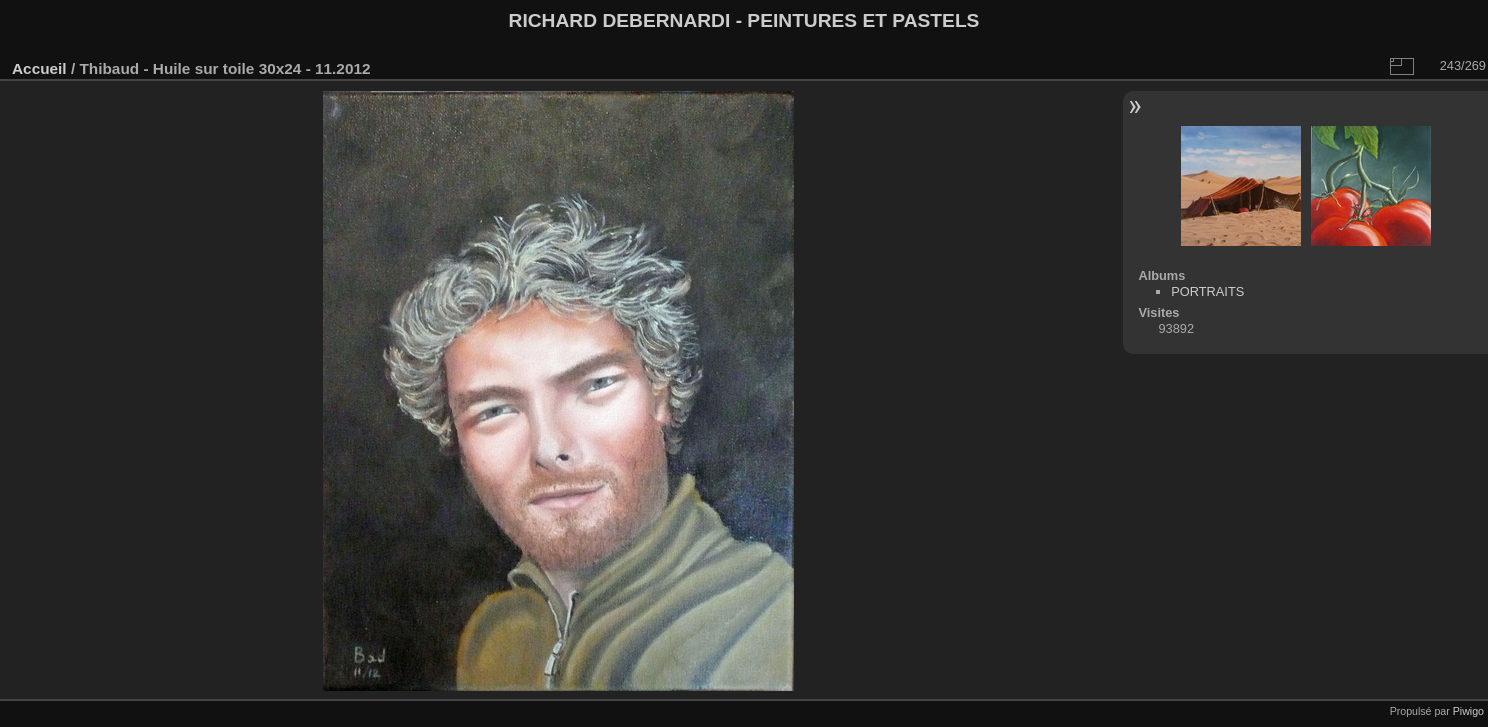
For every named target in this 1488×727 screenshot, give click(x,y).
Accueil (39, 68)
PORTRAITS (1207, 291)
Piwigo (1468, 711)
